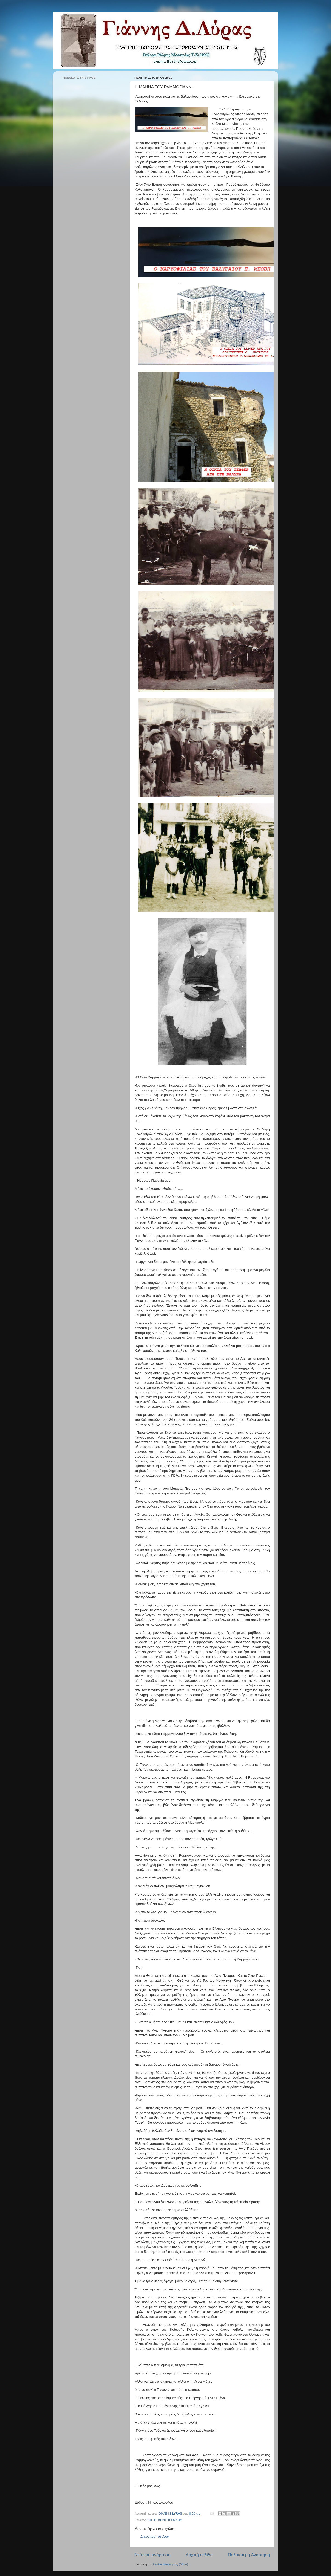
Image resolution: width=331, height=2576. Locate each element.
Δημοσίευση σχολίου (154, 2536)
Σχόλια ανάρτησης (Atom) (170, 2564)
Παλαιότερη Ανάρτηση (249, 2554)
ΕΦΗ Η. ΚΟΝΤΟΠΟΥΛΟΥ (164, 2520)
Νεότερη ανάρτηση (152, 2554)
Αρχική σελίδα (199, 2554)
